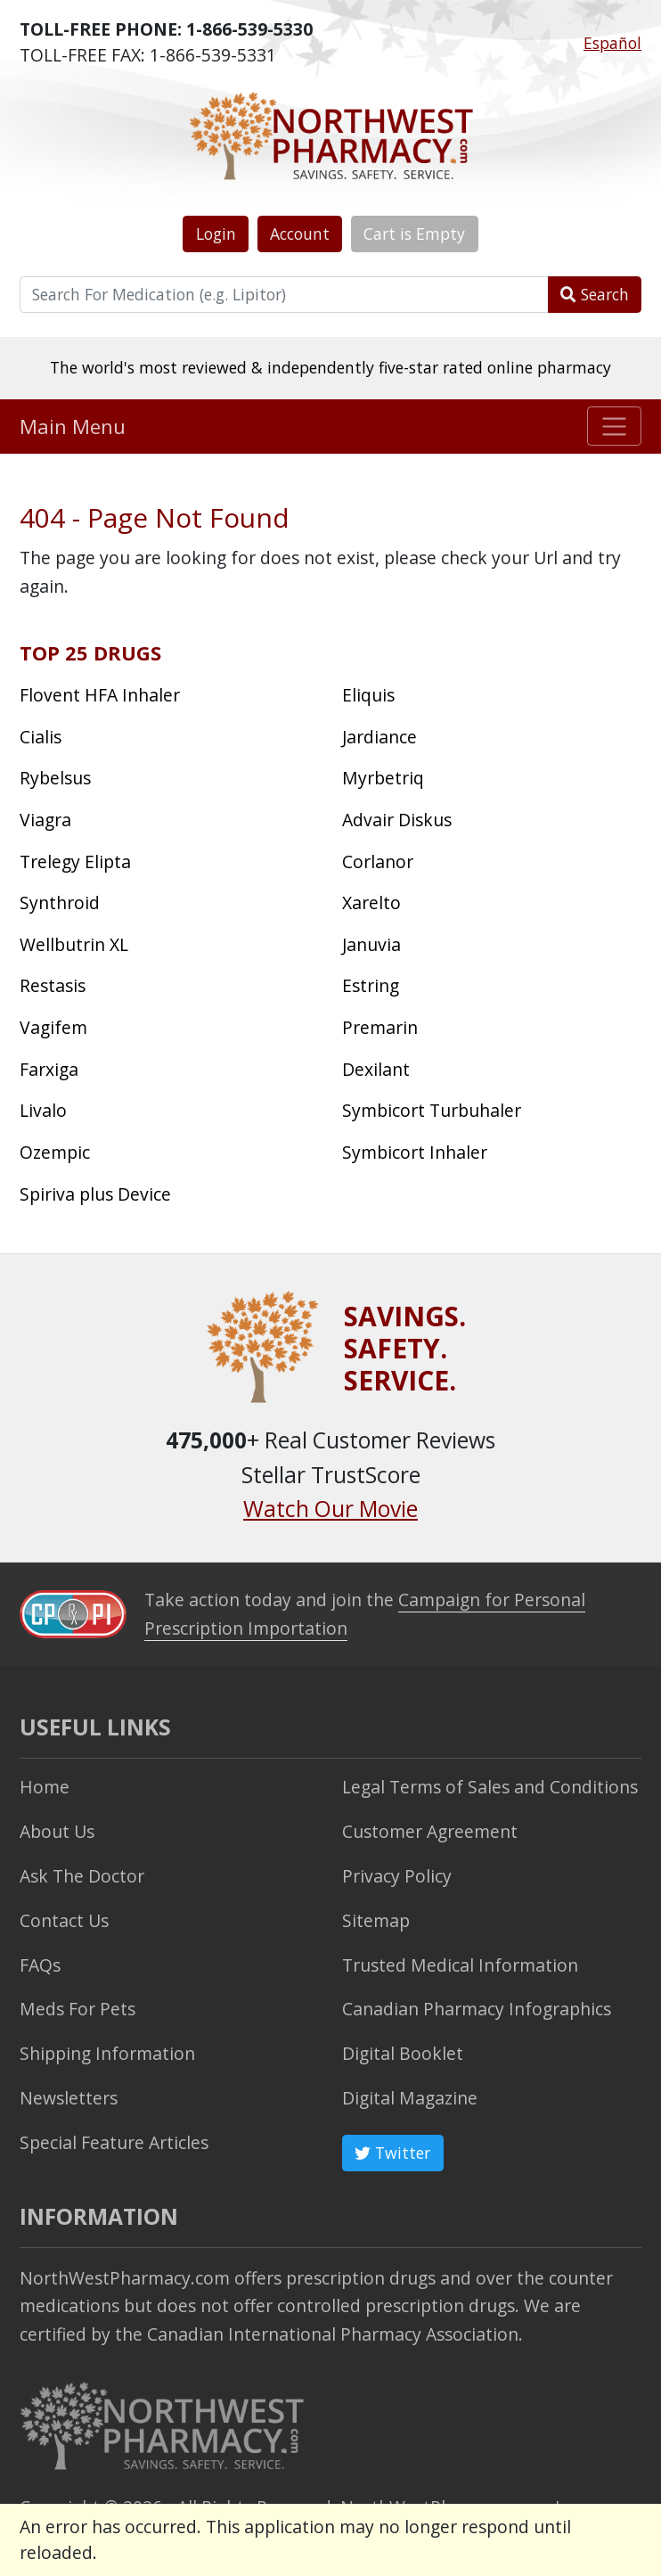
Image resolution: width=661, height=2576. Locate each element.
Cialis (40, 737)
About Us (57, 1831)
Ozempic (55, 1152)
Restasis (53, 985)
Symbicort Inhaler (414, 1152)
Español (612, 42)
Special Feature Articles (114, 2142)
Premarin (380, 1027)
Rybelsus (55, 778)
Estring (370, 985)
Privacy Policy (397, 1876)
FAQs (40, 1965)
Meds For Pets (77, 2009)
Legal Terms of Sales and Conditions (490, 1787)
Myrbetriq (383, 778)
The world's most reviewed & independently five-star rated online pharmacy (330, 367)
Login (216, 233)
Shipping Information (107, 2053)
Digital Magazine (409, 2098)
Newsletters (69, 2098)
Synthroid (60, 902)
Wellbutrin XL (74, 944)
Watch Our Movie (330, 1508)
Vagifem (53, 1027)
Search (594, 294)
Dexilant (376, 1069)
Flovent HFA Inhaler (100, 695)
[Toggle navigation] (614, 426)
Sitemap (376, 1920)
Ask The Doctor (82, 1876)
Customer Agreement (430, 1831)
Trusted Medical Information (460, 1965)
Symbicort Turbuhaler (431, 1110)
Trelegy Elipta (75, 861)
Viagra (45, 820)
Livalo (43, 1110)
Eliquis (368, 695)
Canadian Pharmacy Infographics (476, 2009)
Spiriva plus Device (95, 1194)
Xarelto (371, 902)
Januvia (371, 944)
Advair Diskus (397, 820)
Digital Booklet (402, 2053)
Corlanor (377, 861)
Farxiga (49, 1069)
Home (44, 1787)
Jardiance (379, 737)
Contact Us (64, 1920)
